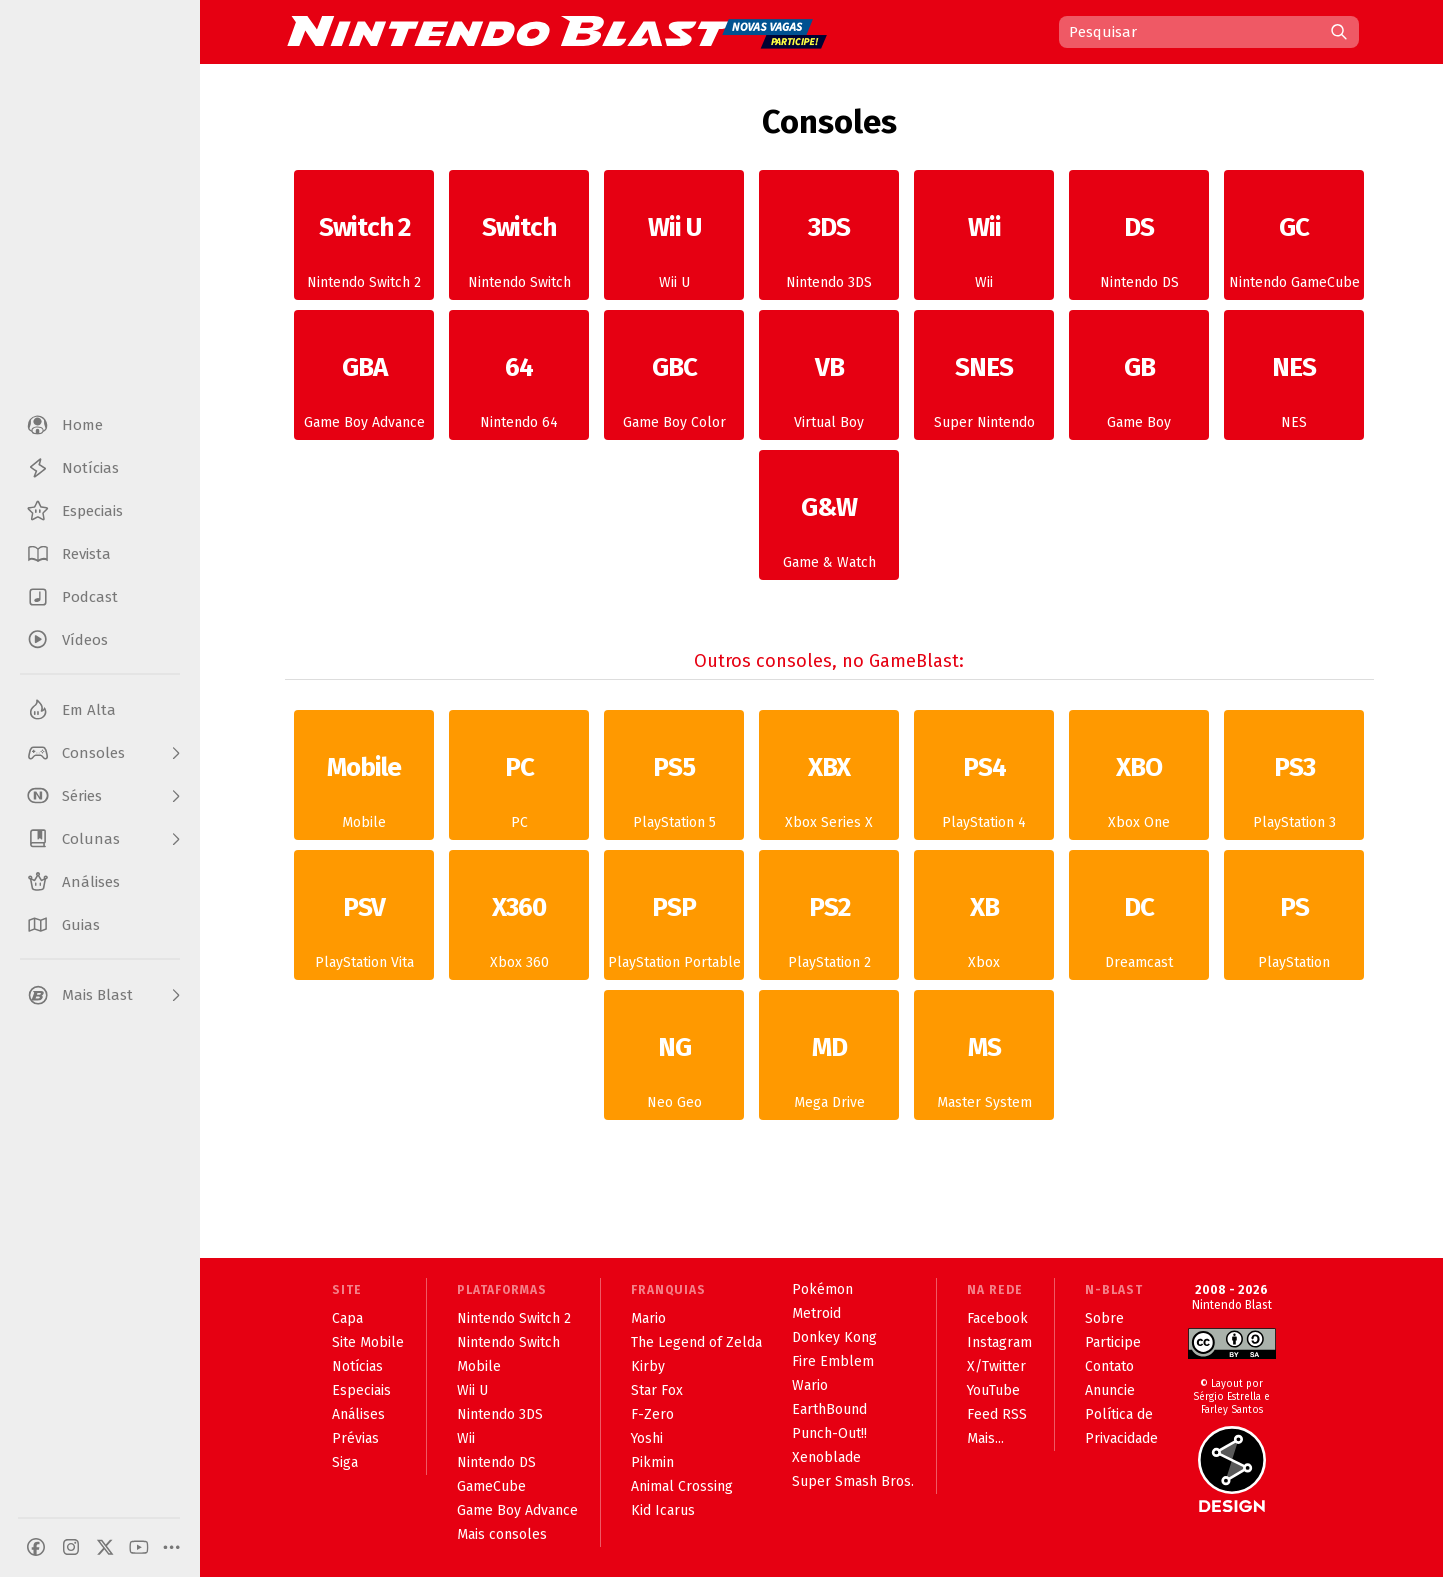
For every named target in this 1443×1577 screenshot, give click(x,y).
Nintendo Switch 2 (364, 243)
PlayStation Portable (674, 923)
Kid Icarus (663, 1510)
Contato (1109, 1366)
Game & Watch (829, 523)
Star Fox (657, 1390)
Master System (984, 1063)
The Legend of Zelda (696, 1342)
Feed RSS (997, 1414)
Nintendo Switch (519, 243)
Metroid (816, 1313)
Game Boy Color (674, 383)
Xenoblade (826, 1457)
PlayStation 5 (674, 783)
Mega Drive (829, 1063)
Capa (347, 1318)
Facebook (997, 1318)
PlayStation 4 (984, 783)
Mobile (364, 783)
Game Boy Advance (364, 383)
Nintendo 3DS (829, 243)
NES (1294, 383)
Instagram (999, 1342)
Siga (345, 1462)
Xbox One (1139, 783)
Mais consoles (502, 1534)
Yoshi (647, 1438)
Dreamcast (1139, 923)
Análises (358, 1414)
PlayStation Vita (364, 923)
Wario (810, 1385)
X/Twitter (996, 1366)
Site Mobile (368, 1342)
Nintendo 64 (519, 383)
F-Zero (652, 1414)
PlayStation (1294, 923)
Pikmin (652, 1462)
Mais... (985, 1438)
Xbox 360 (519, 923)
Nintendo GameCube (1294, 243)
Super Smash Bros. (853, 1481)
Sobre (1104, 1318)
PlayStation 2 (829, 923)
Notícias (357, 1366)
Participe (1113, 1342)
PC (519, 783)
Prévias (355, 1438)
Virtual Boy (829, 383)
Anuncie (1110, 1390)
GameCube (491, 1486)
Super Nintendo (984, 383)
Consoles (829, 122)
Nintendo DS (1139, 243)
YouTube (993, 1390)
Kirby (648, 1366)
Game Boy (1139, 383)
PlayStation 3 (1294, 783)
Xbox (984, 923)
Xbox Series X (829, 783)
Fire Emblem (833, 1361)
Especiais (361, 1390)
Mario (648, 1318)
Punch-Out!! (829, 1433)
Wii (984, 243)
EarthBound (829, 1409)
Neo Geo (674, 1063)
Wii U (674, 243)
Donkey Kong (834, 1337)
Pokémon (822, 1289)
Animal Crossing (682, 1486)
